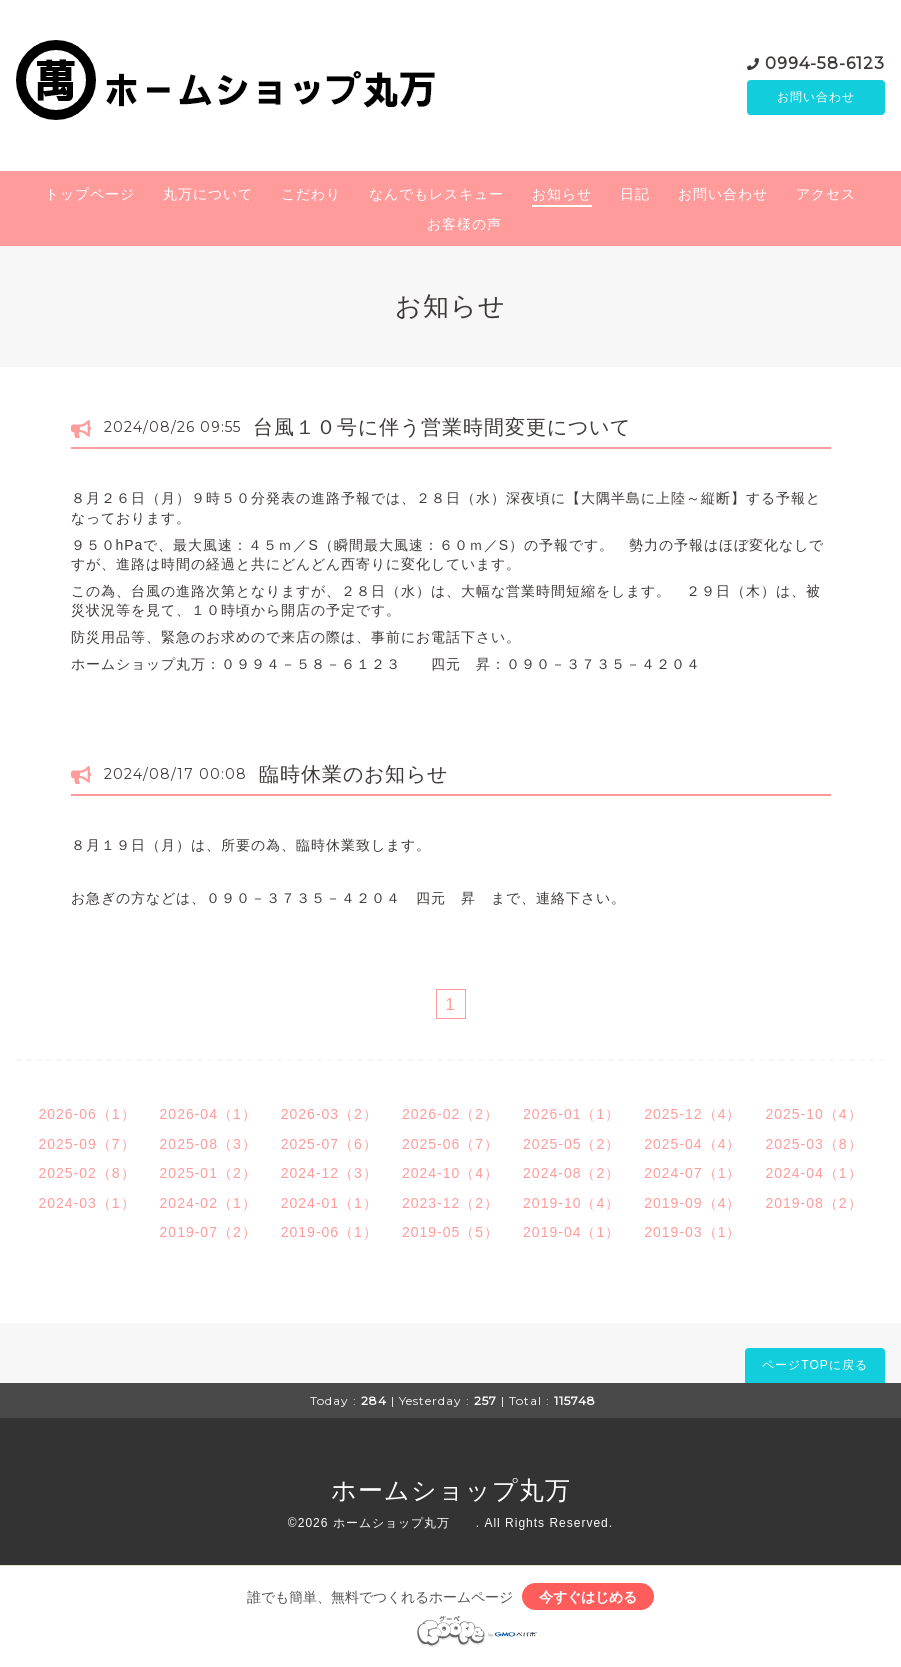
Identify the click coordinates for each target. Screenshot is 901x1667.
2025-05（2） (571, 1144)
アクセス (826, 194)
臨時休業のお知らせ (353, 774)
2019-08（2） (813, 1203)
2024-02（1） (208, 1203)
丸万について (208, 194)
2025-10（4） (813, 1114)
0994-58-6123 (825, 61)
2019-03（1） (692, 1232)
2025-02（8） (86, 1173)
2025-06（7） (450, 1144)
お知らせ (562, 194)
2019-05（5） (450, 1232)
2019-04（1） (571, 1232)
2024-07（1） (692, 1173)
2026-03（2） (329, 1114)
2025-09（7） (86, 1144)
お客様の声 (464, 224)
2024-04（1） (813, 1173)
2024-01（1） (329, 1203)
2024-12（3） (329, 1173)
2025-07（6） (329, 1144)
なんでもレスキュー (436, 194)
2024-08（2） (571, 1173)
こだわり (311, 194)
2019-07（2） (208, 1232)
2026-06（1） (86, 1114)
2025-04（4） (692, 1144)
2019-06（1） (329, 1232)
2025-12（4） (692, 1114)
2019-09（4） (692, 1203)
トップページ (90, 194)
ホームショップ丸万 (477, 1490)
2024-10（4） (450, 1173)
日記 (635, 194)
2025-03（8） (813, 1144)
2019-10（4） (571, 1203)
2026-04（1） (208, 1114)
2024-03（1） (86, 1203)
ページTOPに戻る (814, 1365)
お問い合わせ (816, 97)
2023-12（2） (450, 1203)
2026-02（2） (450, 1114)
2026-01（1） (571, 1114)
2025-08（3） (208, 1144)
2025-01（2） (208, 1173)
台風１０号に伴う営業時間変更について (442, 427)
